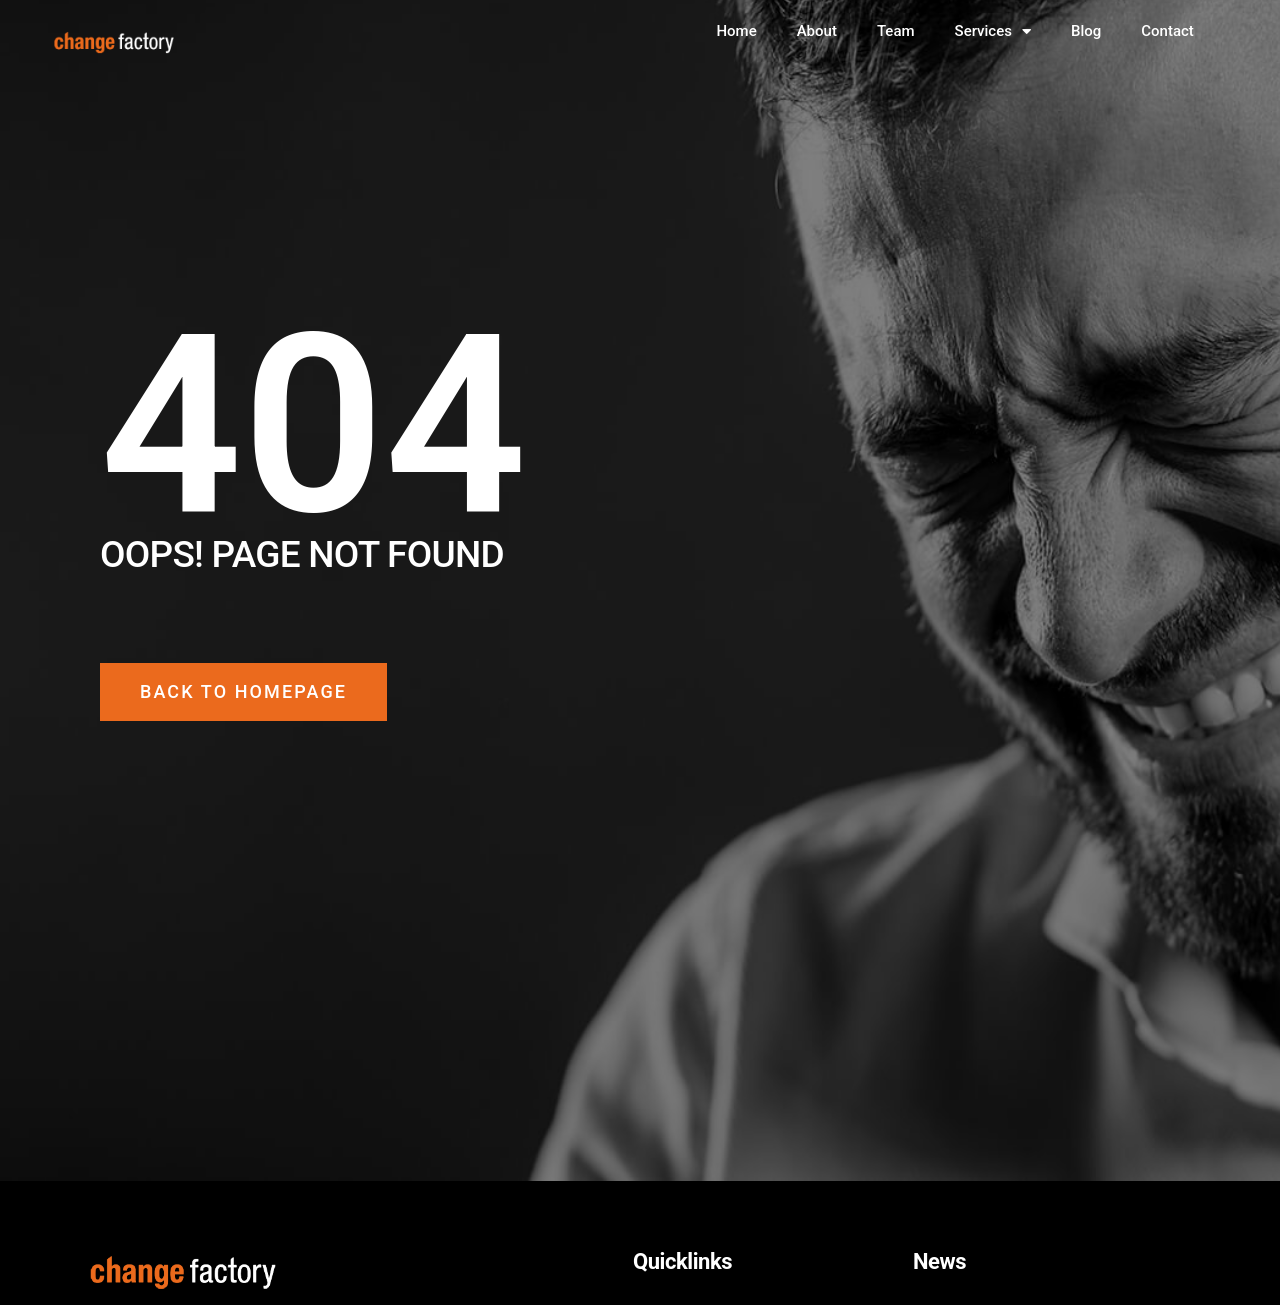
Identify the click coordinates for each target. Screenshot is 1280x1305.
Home (736, 31)
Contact (1167, 31)
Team (896, 31)
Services (993, 31)
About (817, 31)
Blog (1086, 31)
